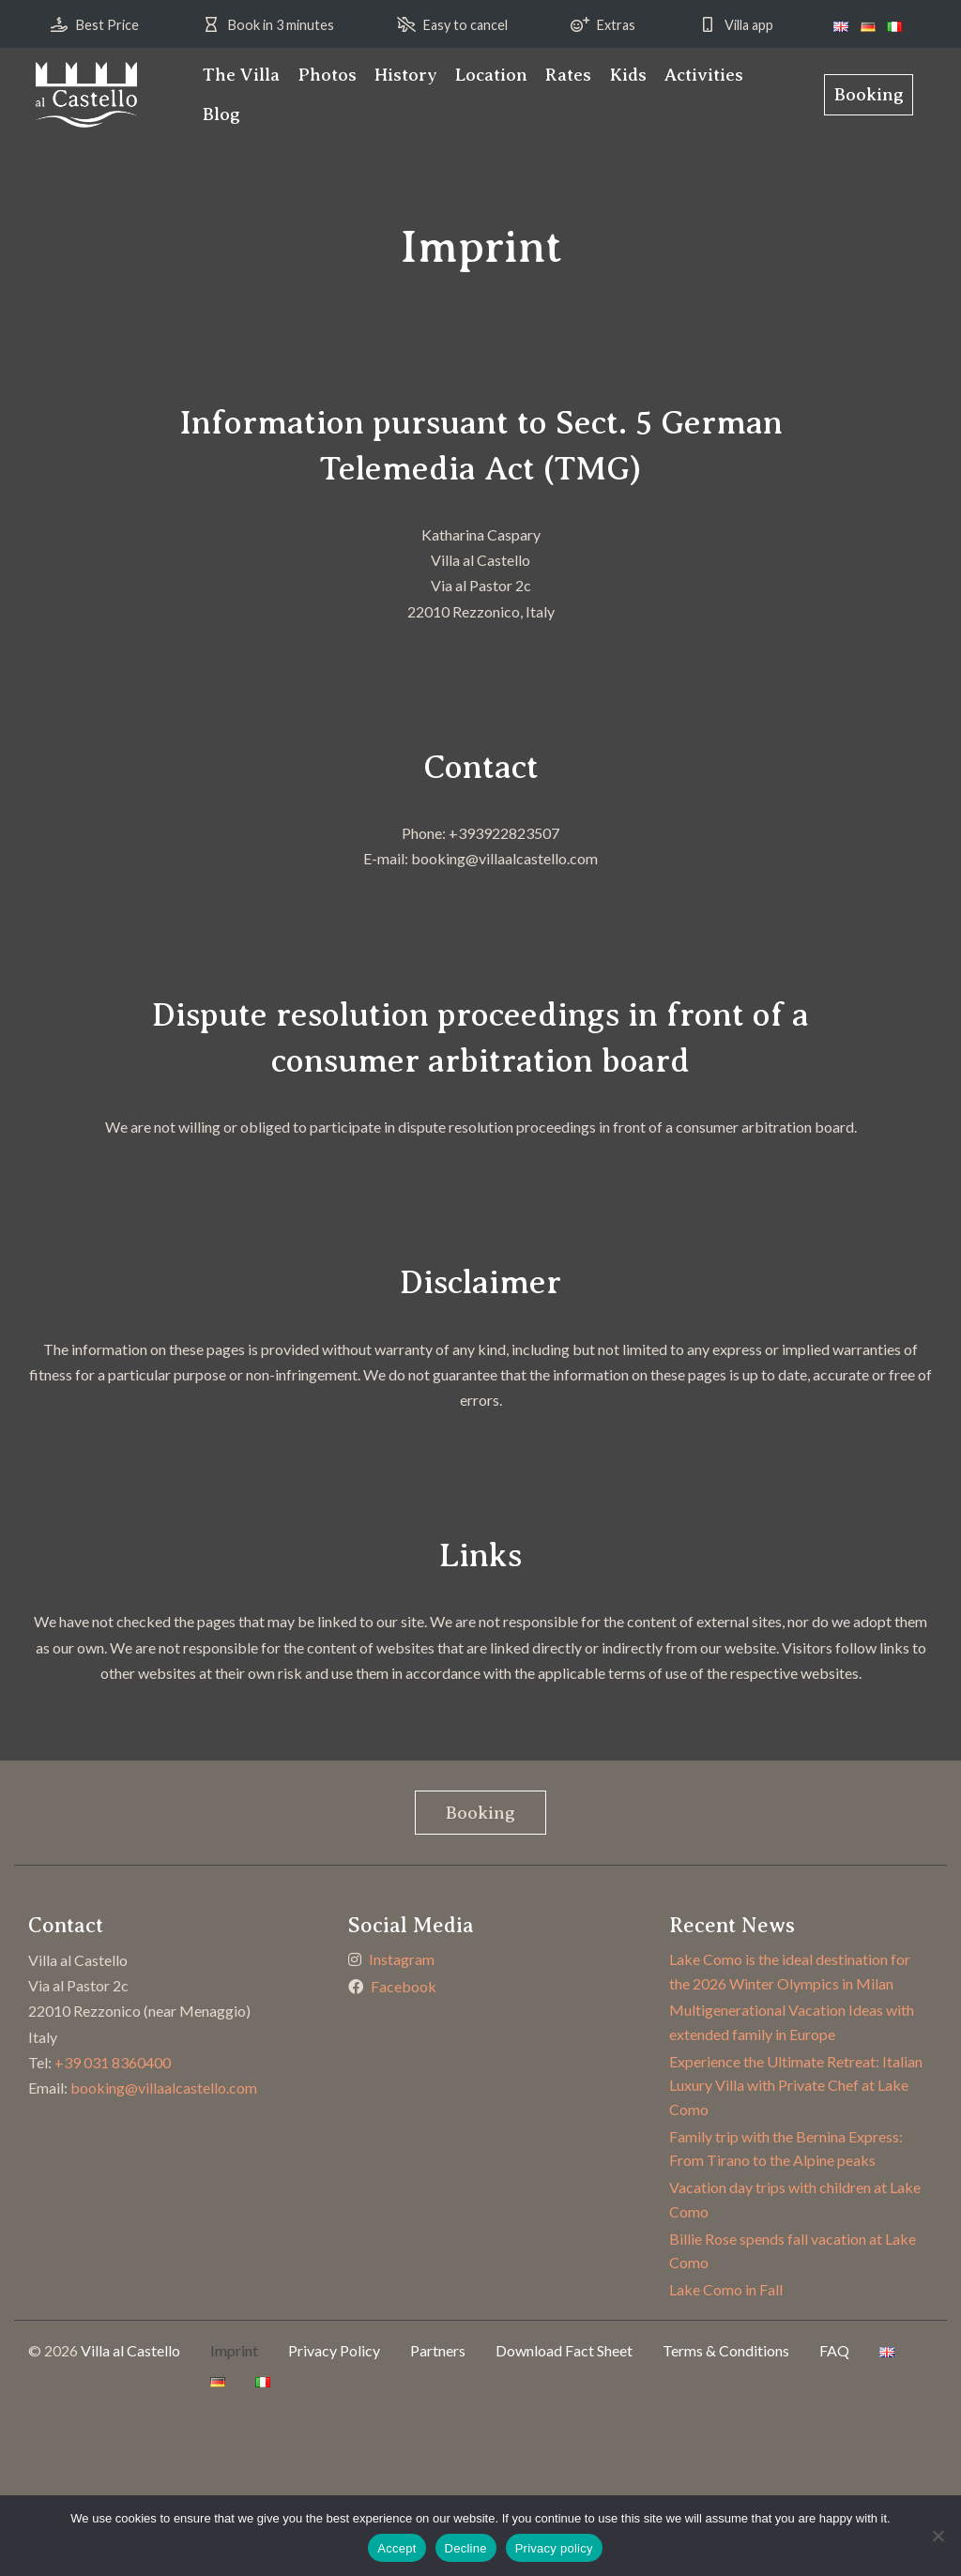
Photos (327, 74)
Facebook (403, 1986)
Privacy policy (554, 2548)
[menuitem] (240, 75)
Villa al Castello (130, 2350)
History (405, 74)
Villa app (749, 25)
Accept (396, 2548)
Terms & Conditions (726, 2350)
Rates (568, 74)
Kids (628, 74)
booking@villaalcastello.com (163, 2087)
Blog (221, 114)
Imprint (234, 2350)
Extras (616, 25)
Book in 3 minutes (281, 25)
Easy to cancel (465, 25)
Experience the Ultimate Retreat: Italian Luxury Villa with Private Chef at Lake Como (796, 2085)
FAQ (834, 2350)
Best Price (107, 25)
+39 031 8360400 (112, 2062)
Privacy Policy (334, 2350)
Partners (437, 2350)
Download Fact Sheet (564, 2350)
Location (491, 74)
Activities (703, 74)
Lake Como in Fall (726, 2289)
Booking (869, 94)
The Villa (241, 74)
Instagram (402, 1959)
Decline (466, 2548)
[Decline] (937, 2535)
